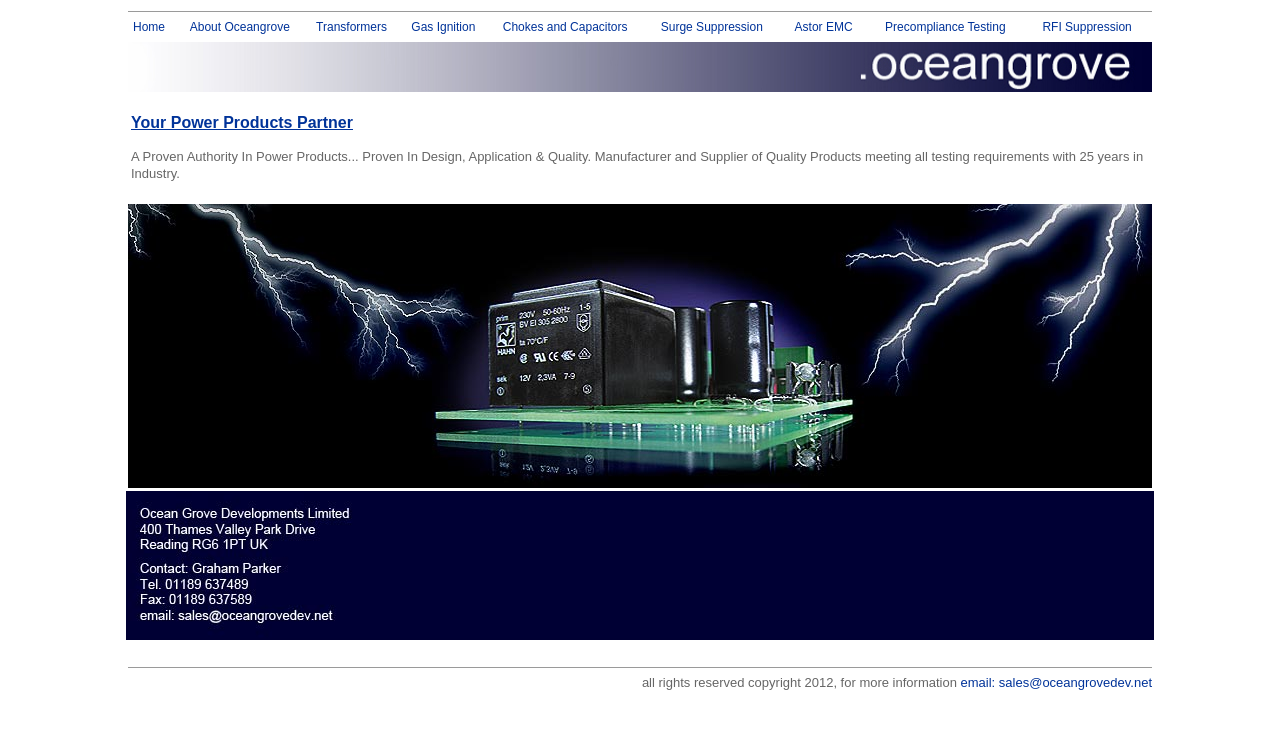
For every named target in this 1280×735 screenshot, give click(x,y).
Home (149, 27)
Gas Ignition (443, 27)
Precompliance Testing (945, 27)
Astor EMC (824, 27)
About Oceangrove (240, 27)
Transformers (351, 27)
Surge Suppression (712, 27)
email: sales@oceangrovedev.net (1056, 682)
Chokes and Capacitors (565, 27)
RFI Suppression (1086, 27)
